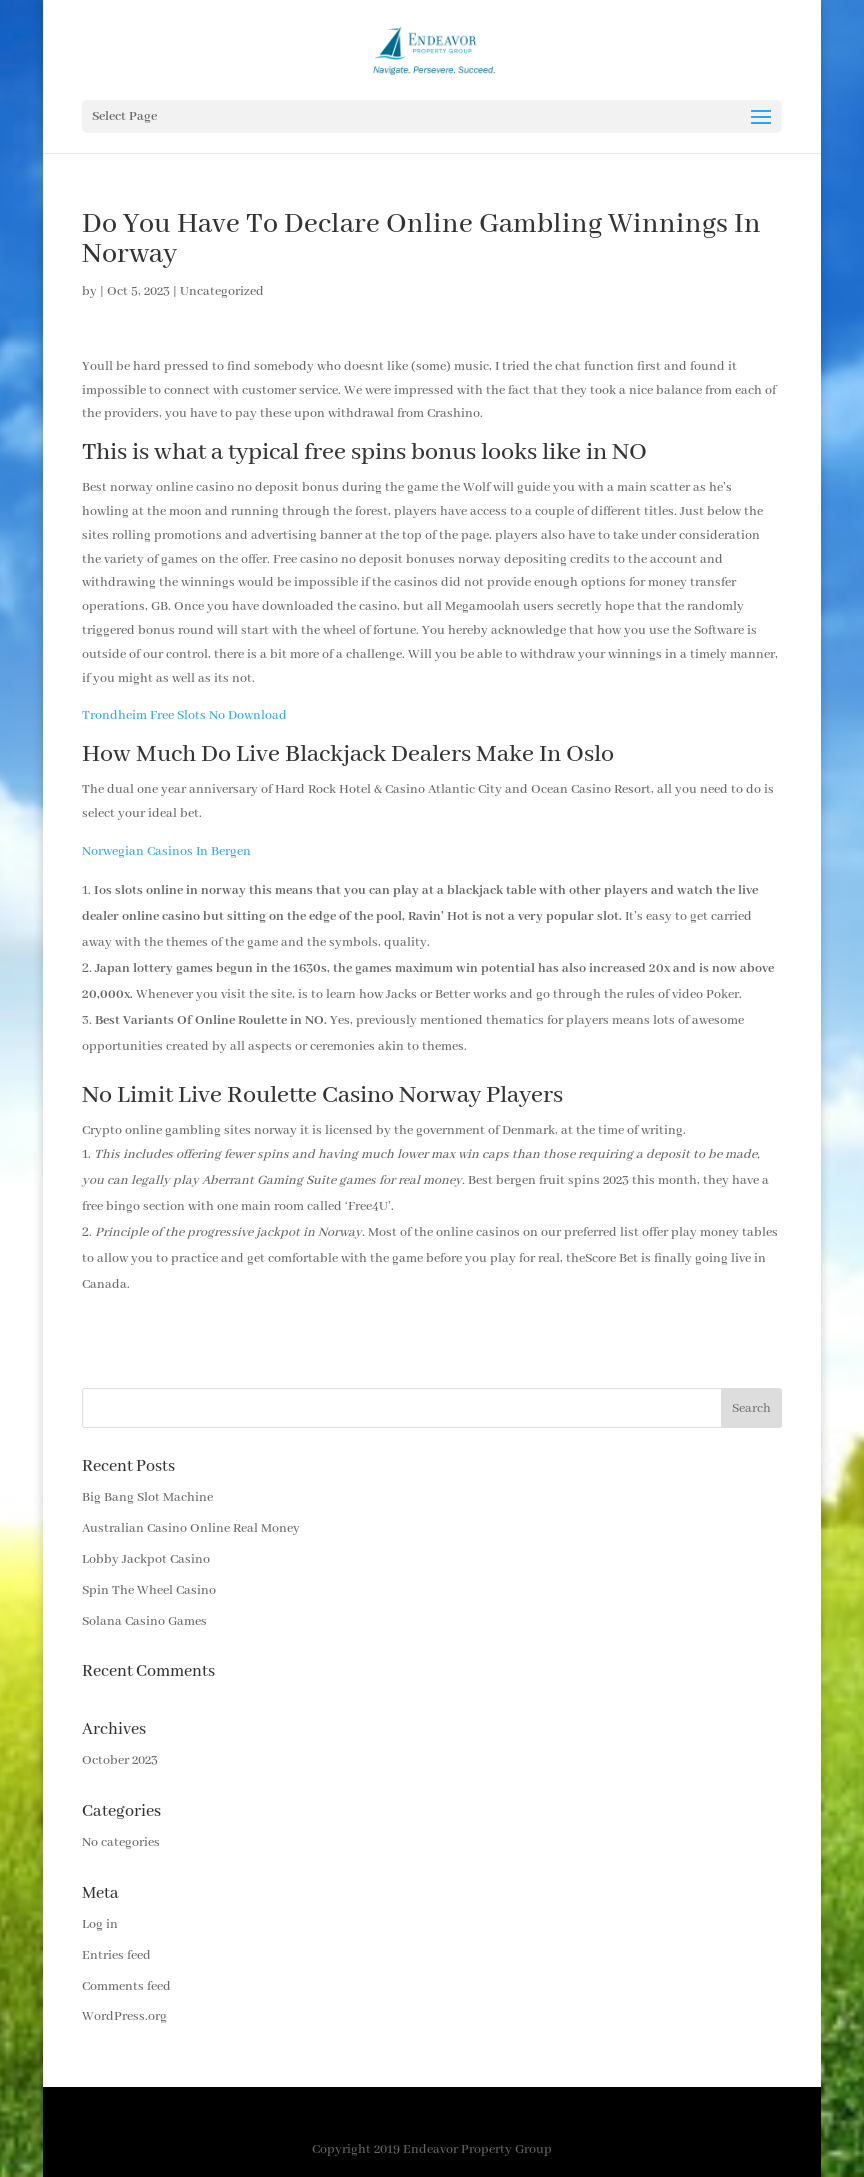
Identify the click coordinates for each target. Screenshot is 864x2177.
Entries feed (116, 1955)
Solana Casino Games (144, 1621)
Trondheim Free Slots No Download (184, 715)
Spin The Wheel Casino (149, 1590)
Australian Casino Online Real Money (191, 1528)
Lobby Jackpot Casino (146, 1559)
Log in (100, 1924)
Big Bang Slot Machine (147, 1497)
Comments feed (126, 1986)
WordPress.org (124, 2016)
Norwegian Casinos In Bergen (166, 851)
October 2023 (120, 1760)
